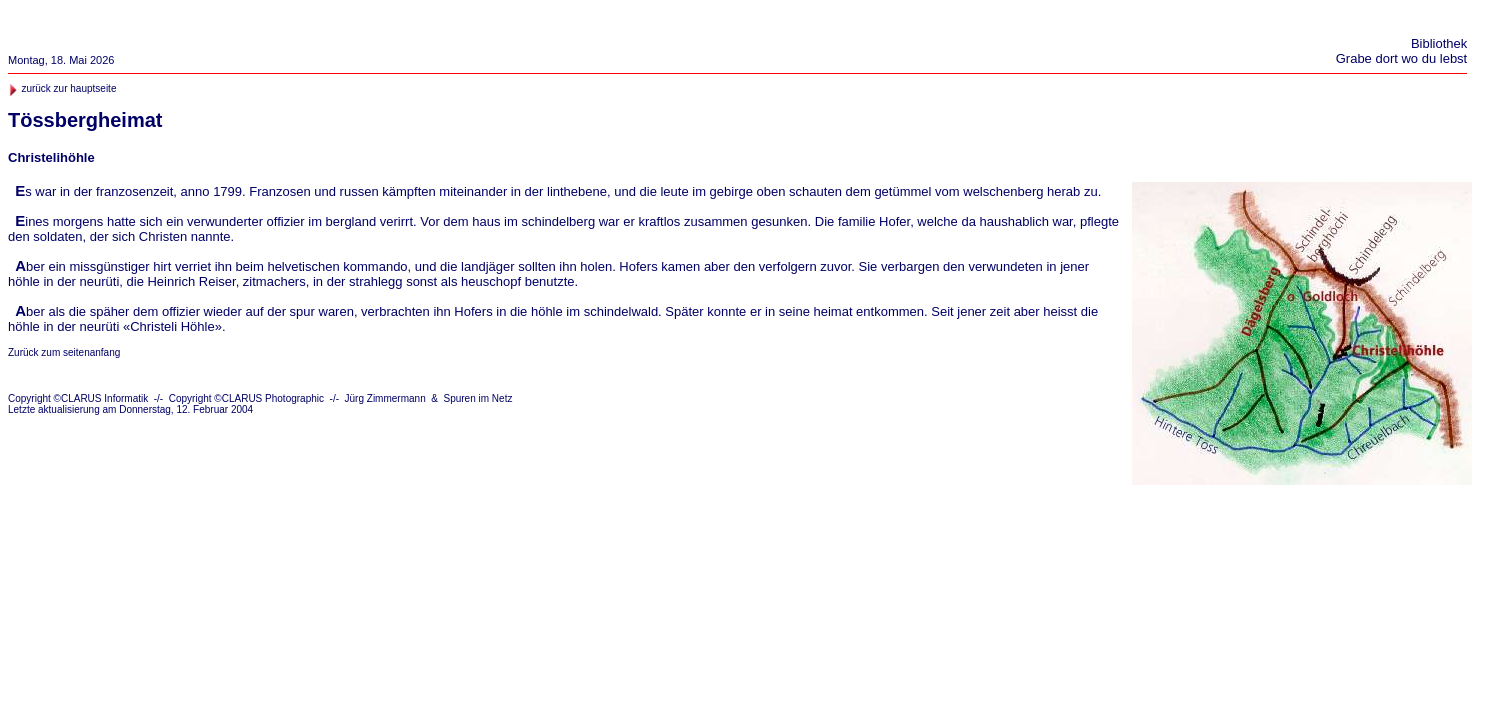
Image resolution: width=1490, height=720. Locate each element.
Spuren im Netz (478, 398)
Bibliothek (1439, 43)
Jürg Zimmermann (385, 398)
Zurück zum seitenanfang (64, 352)
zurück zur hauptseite (68, 88)
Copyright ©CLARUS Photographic (246, 398)
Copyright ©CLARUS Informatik (78, 398)
